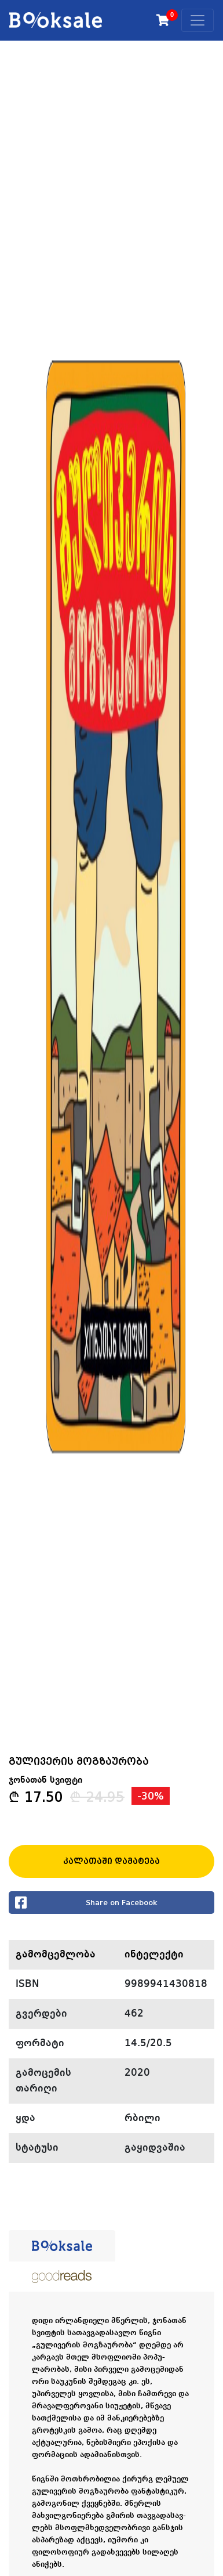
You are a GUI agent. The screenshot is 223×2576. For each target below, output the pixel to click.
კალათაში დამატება (111, 1861)
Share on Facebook (86, 1902)
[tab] (62, 2245)
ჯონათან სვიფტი (45, 1780)
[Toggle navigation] (197, 20)
